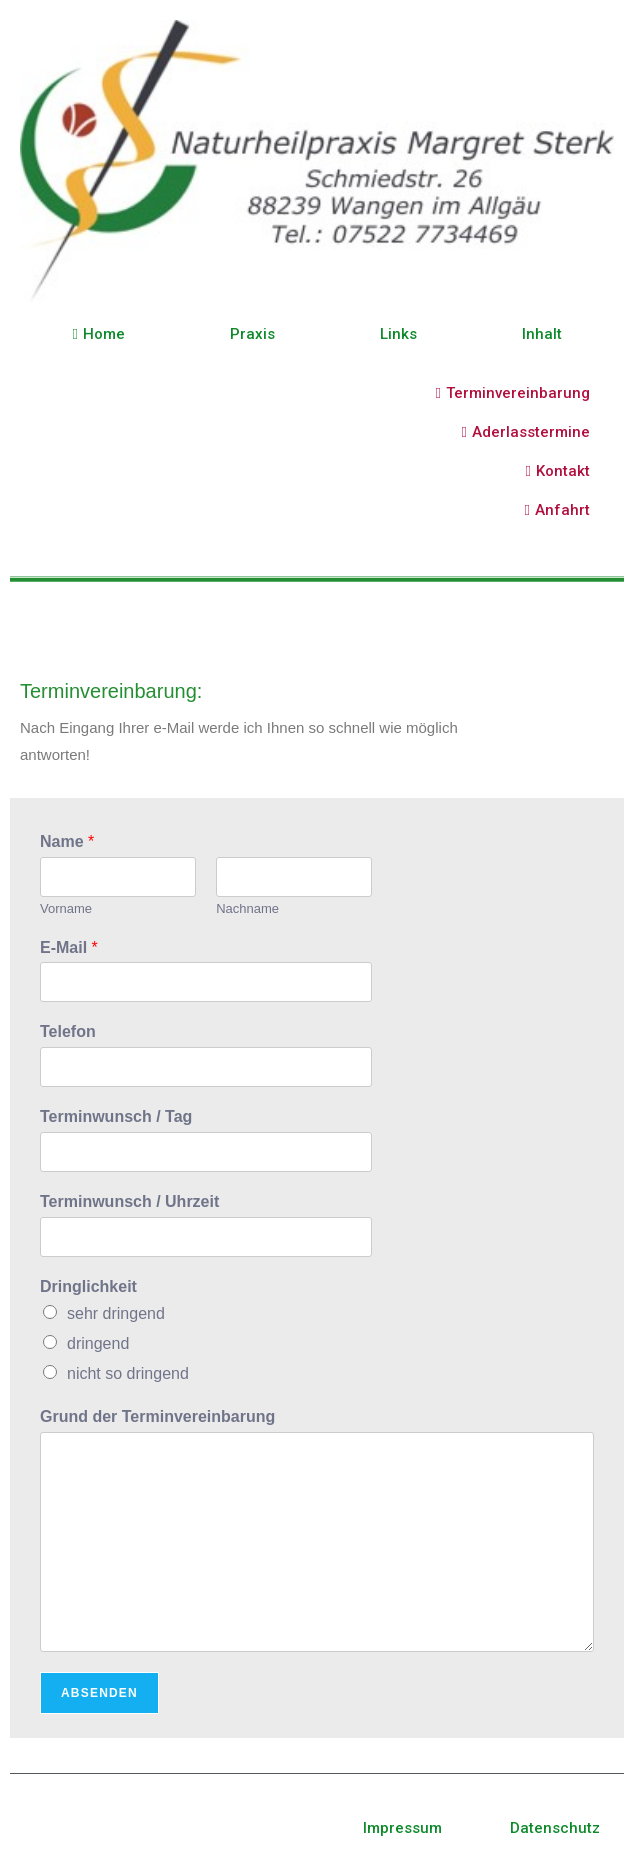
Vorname (66, 908)
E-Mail (69, 947)
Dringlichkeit (88, 1286)
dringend (98, 1343)
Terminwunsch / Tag (116, 1116)
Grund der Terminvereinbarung (157, 1416)
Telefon (68, 1031)
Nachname (247, 908)
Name (67, 841)
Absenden (99, 1693)
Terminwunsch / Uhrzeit (129, 1201)
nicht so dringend (128, 1373)
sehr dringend (116, 1313)
